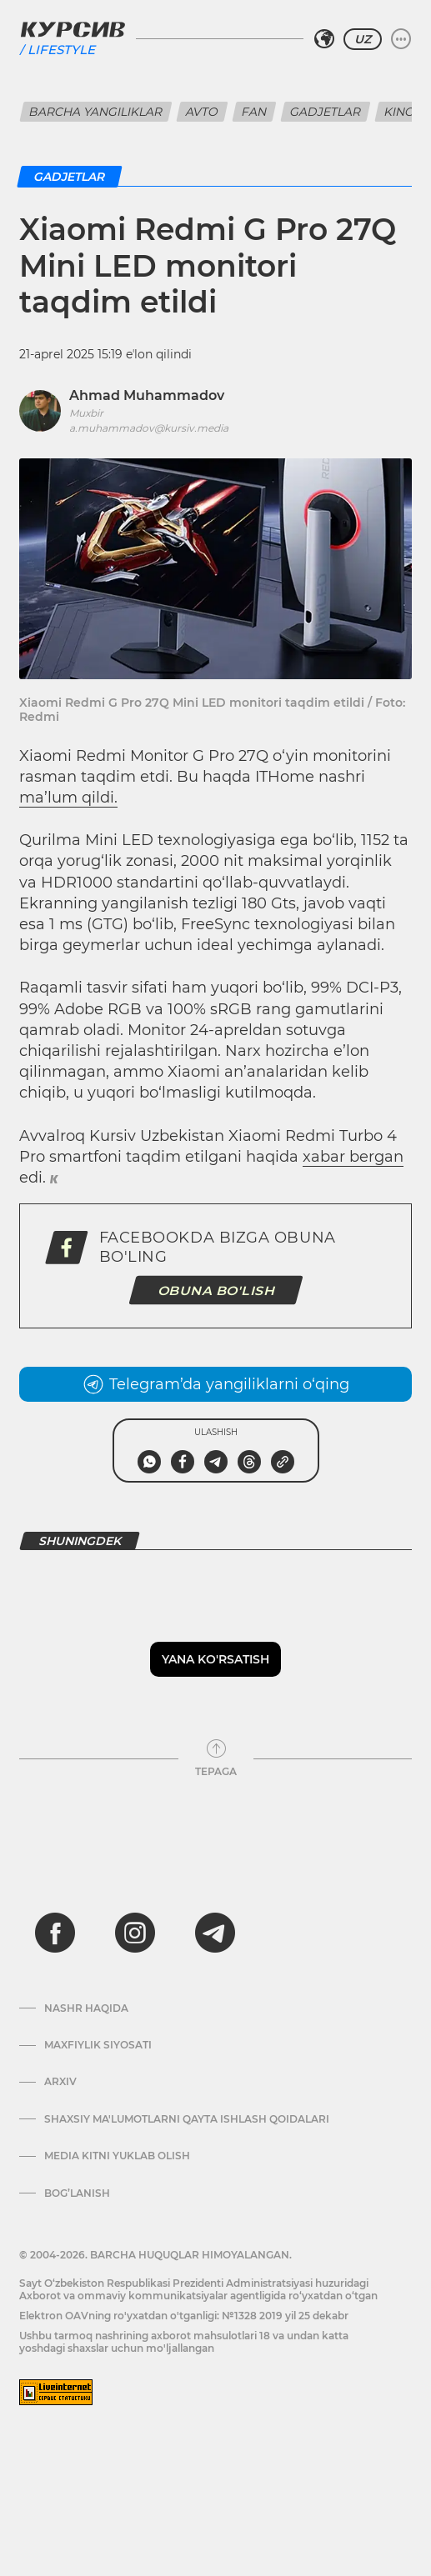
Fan (254, 111)
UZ (362, 39)
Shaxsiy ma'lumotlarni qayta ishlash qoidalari (186, 2119)
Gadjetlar (325, 111)
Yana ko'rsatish (215, 1659)
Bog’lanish (77, 2193)
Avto (202, 111)
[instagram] (135, 1933)
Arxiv (60, 2082)
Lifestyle (61, 49)
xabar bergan (353, 1157)
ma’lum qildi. (68, 797)
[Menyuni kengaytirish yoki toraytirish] (401, 39)
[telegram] (215, 1933)
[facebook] (55, 1933)
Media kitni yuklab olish (117, 2156)
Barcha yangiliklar (96, 111)
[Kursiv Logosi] (72, 29)
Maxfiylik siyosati (98, 2045)
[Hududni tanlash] (324, 39)
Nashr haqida (86, 2008)
